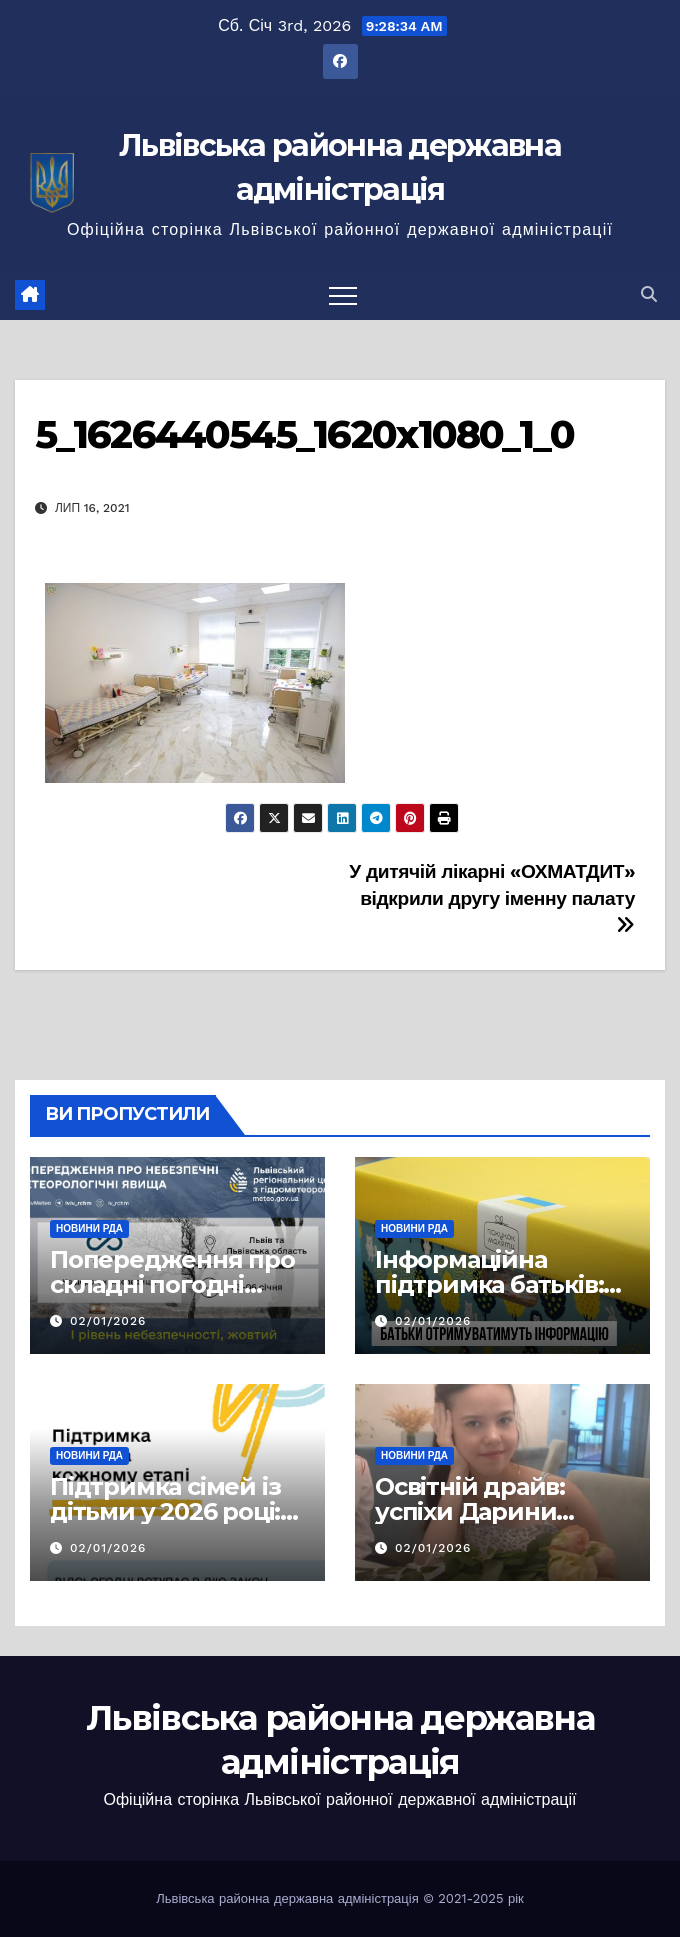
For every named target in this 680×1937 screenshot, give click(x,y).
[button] (649, 294)
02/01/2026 (108, 1321)
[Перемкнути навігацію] (343, 295)
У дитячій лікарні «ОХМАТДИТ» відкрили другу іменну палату (492, 897)
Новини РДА (89, 1228)
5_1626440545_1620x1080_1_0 (304, 434)
